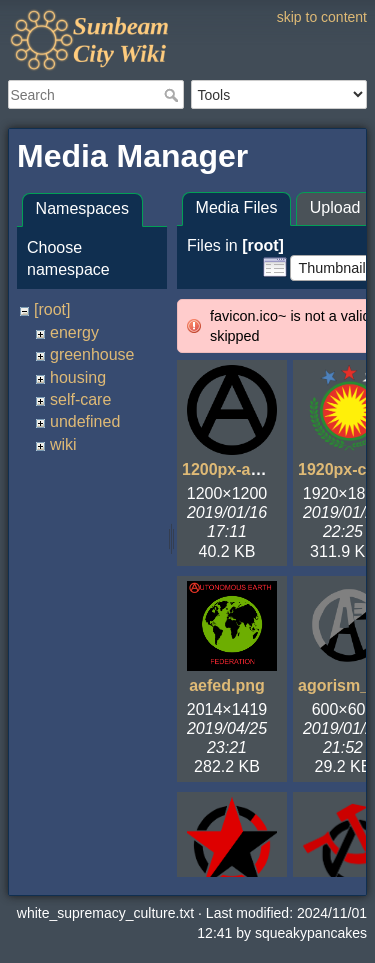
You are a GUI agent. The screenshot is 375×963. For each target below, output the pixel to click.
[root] (52, 309)
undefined (85, 421)
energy (74, 332)
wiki (63, 444)
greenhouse (92, 354)
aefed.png (227, 685)
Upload (335, 207)
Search (173, 95)
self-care (80, 399)
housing (78, 377)
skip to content (322, 17)
